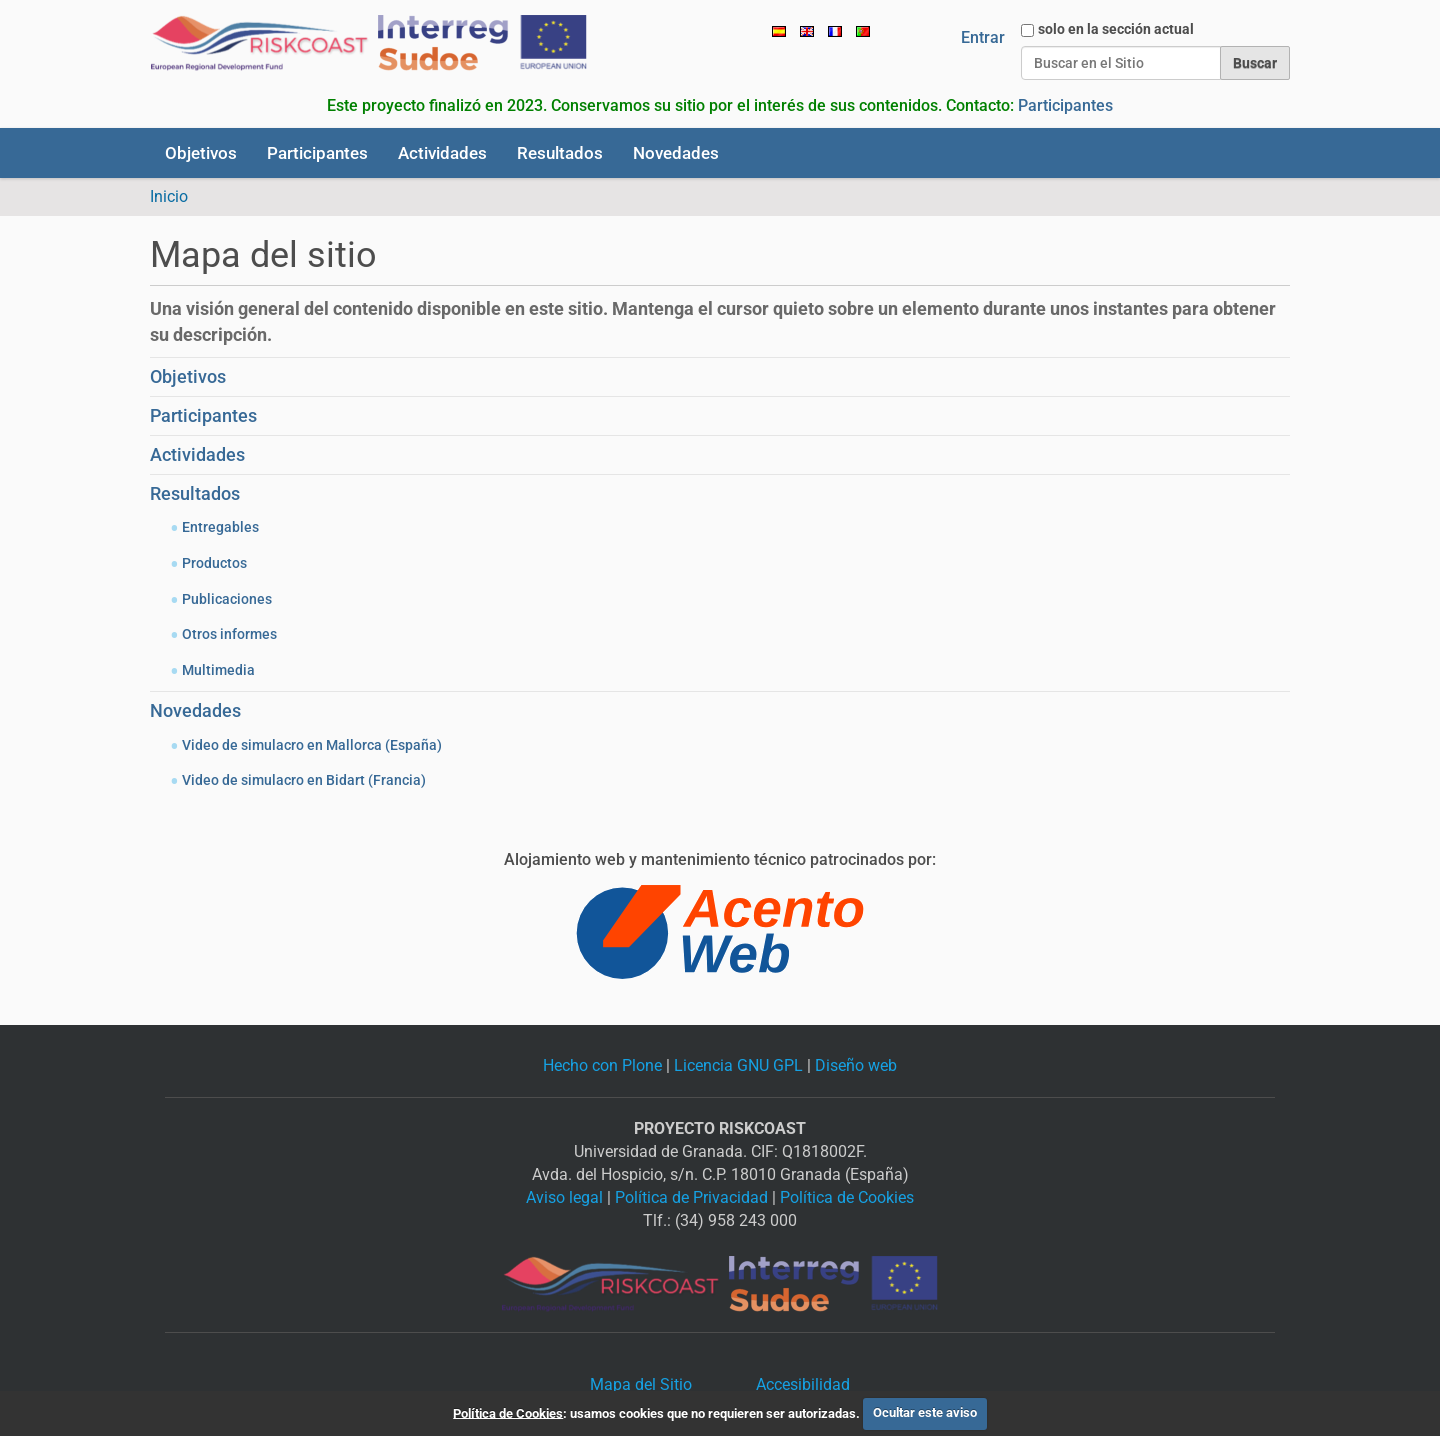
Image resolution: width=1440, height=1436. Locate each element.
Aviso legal (564, 1197)
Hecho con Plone (602, 1065)
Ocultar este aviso (925, 1412)
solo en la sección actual (1116, 29)
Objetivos (201, 153)
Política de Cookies (847, 1197)
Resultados (560, 153)
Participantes (1065, 105)
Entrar (983, 37)
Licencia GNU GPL (738, 1065)
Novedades (676, 153)
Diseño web (856, 1065)
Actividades (442, 153)
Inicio (169, 196)
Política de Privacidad (691, 1197)
